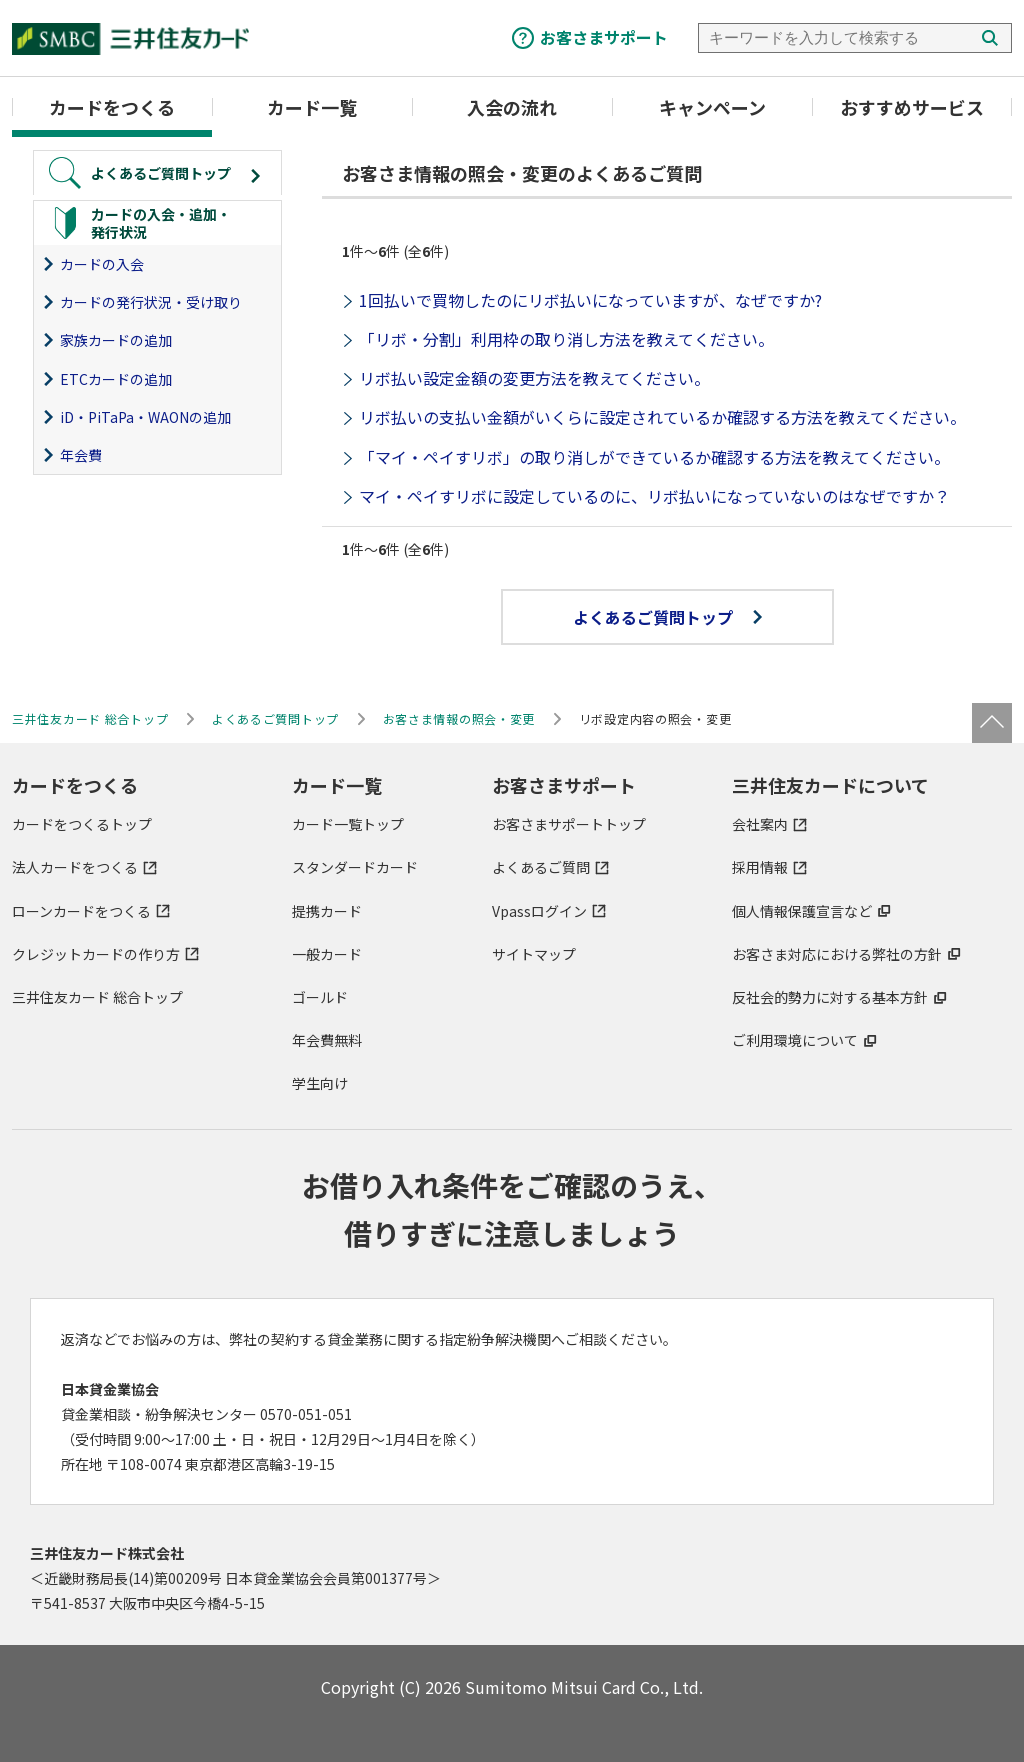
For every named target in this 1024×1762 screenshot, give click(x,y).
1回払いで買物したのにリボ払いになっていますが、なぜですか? (590, 300)
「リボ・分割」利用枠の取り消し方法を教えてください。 (566, 339)
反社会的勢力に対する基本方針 (830, 997)
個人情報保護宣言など (802, 911)
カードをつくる (112, 107)
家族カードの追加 (116, 340)
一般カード (327, 954)
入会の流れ (512, 107)
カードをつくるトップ (82, 824)
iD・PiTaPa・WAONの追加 (145, 417)
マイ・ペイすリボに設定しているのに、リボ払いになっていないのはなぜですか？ (654, 496)
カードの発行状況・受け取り (151, 302)
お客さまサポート (604, 37)
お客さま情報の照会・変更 (459, 718)
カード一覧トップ (348, 824)
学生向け (320, 1083)
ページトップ (992, 723)
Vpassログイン (539, 911)
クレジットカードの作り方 (96, 954)
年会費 (81, 455)
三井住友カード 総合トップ (97, 997)
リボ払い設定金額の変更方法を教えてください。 (534, 378)
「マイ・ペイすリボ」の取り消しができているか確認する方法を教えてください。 (654, 457)
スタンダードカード (355, 867)
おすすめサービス (912, 107)
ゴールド (320, 997)
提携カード (327, 911)
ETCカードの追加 (116, 379)
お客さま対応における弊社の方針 (837, 954)
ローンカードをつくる (81, 911)
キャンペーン (712, 107)
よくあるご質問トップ (667, 617)
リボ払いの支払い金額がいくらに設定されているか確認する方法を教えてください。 (662, 417)
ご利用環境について (795, 1040)
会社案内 (760, 824)
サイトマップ (534, 954)
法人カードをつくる (75, 867)
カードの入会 (102, 264)
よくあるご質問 (541, 867)
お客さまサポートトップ (569, 824)
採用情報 (760, 867)
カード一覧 (312, 107)
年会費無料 (327, 1040)
